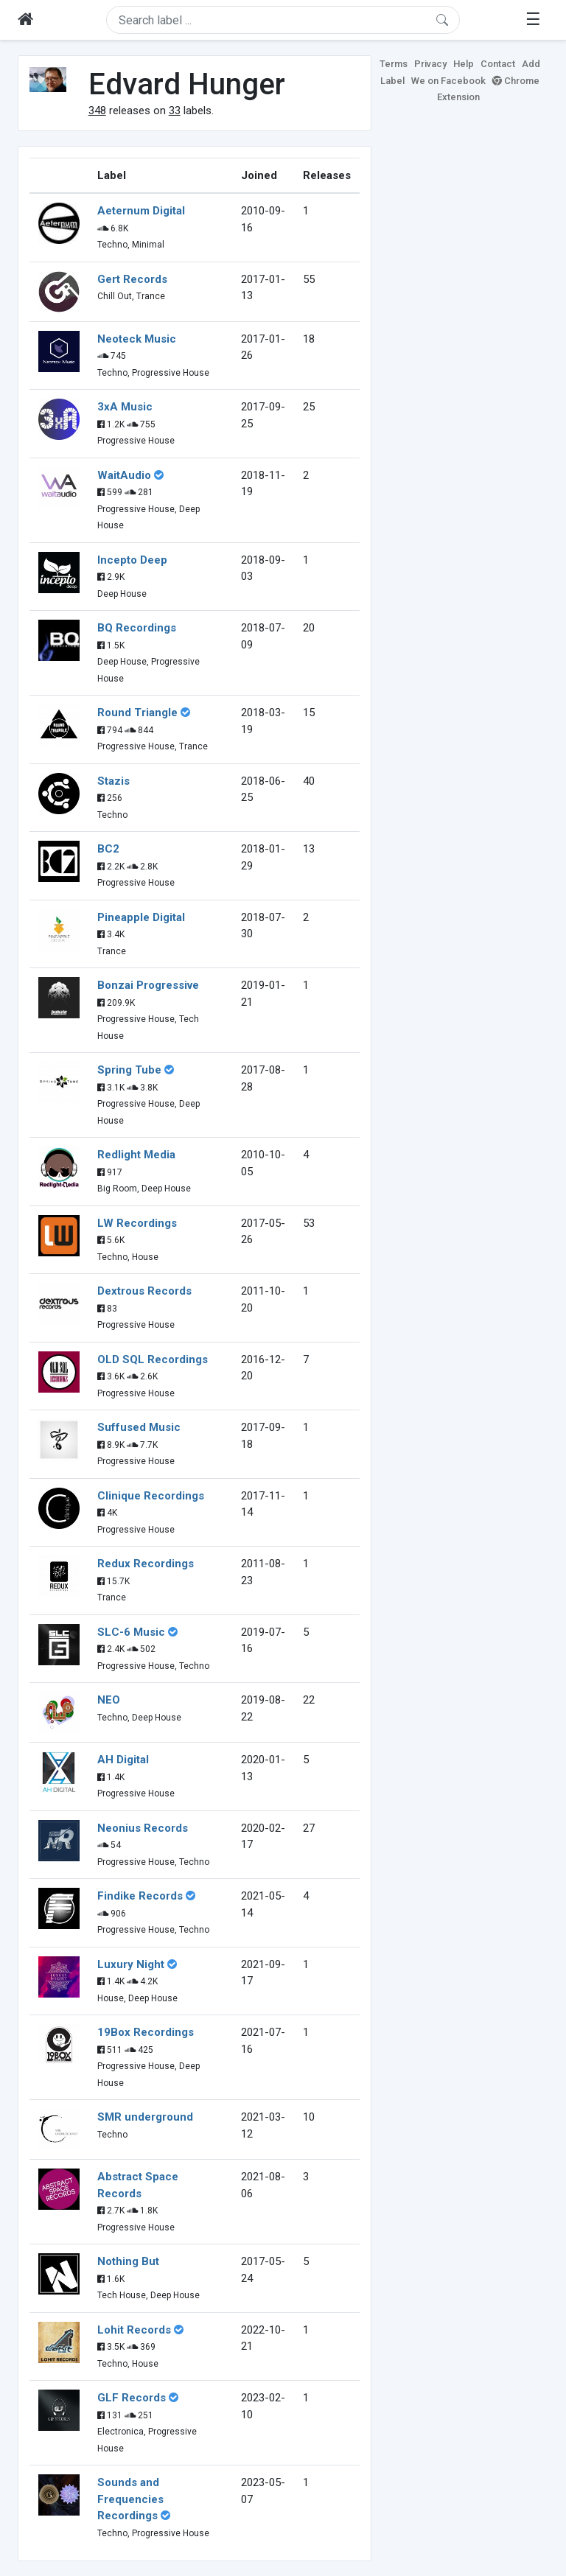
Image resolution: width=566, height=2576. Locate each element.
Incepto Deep (132, 560)
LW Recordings (137, 1223)
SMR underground (145, 2117)
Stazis (113, 781)
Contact (498, 63)
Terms (394, 63)
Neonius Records (142, 1828)
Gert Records (132, 279)
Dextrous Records (144, 1291)
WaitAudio (124, 475)
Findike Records (140, 1896)
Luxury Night (130, 1964)
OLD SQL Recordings (152, 1359)
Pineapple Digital (141, 917)
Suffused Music (139, 1427)
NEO (108, 1700)
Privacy (430, 63)
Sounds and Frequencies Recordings (130, 2499)
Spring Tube (129, 1070)
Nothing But (128, 2261)
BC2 (108, 848)
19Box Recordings (145, 2032)
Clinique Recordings (150, 1495)
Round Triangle (137, 712)
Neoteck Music (136, 339)
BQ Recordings (136, 627)
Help (463, 63)
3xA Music (125, 406)
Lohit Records (134, 2330)
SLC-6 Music (131, 1632)
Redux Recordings (145, 1563)
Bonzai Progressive (148, 985)
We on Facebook (448, 80)
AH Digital (123, 1759)
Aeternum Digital (141, 210)
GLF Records (131, 2397)
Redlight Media (136, 1154)
